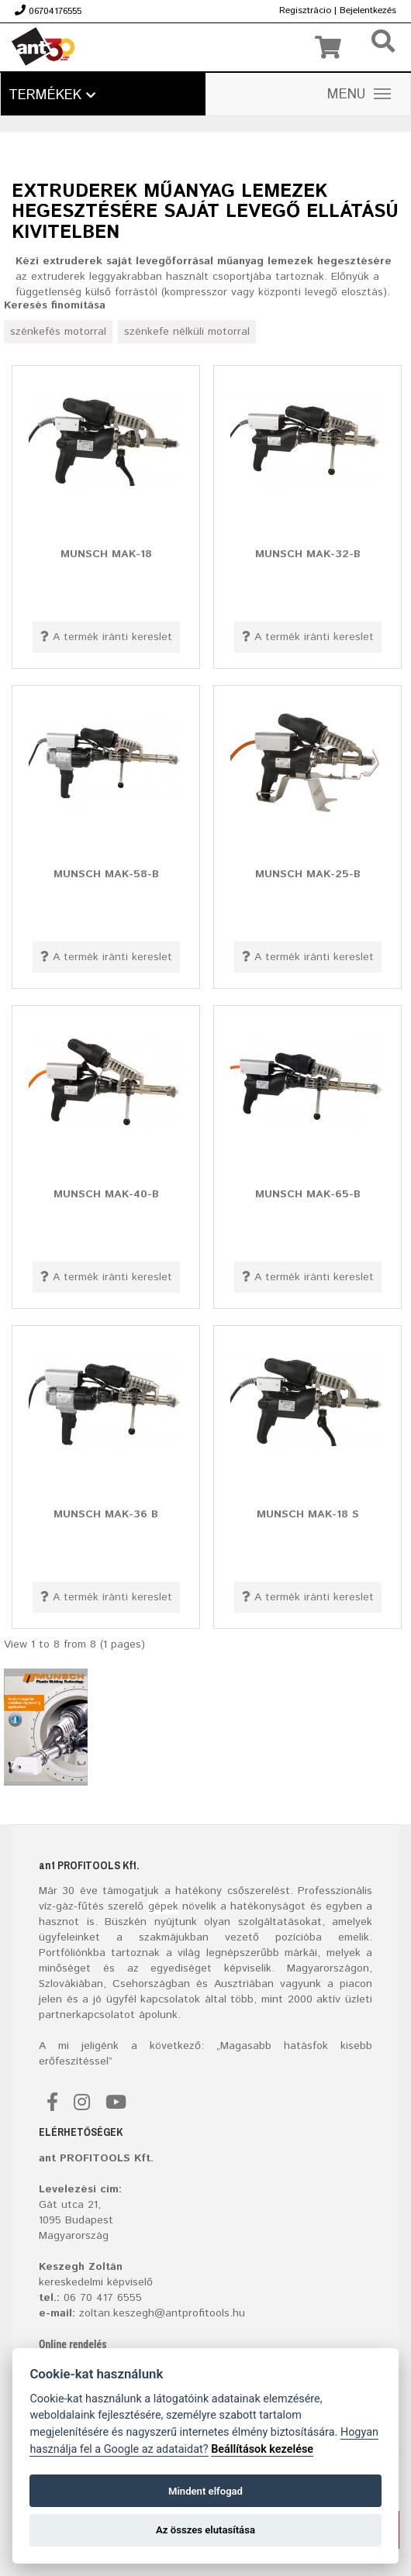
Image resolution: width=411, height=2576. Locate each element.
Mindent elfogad (205, 2491)
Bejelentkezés (368, 10)
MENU (359, 94)
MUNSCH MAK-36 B (106, 1513)
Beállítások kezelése (262, 2449)
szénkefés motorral (58, 331)
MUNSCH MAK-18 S (308, 1513)
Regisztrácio (305, 10)
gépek (163, 1906)
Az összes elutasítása (205, 2530)
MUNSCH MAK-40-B (106, 1193)
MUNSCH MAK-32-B (308, 553)
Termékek (52, 95)
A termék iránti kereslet (106, 637)
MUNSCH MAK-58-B (106, 873)
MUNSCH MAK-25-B (308, 873)
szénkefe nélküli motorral (187, 331)
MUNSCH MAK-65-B (308, 1193)
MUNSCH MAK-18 (106, 553)
